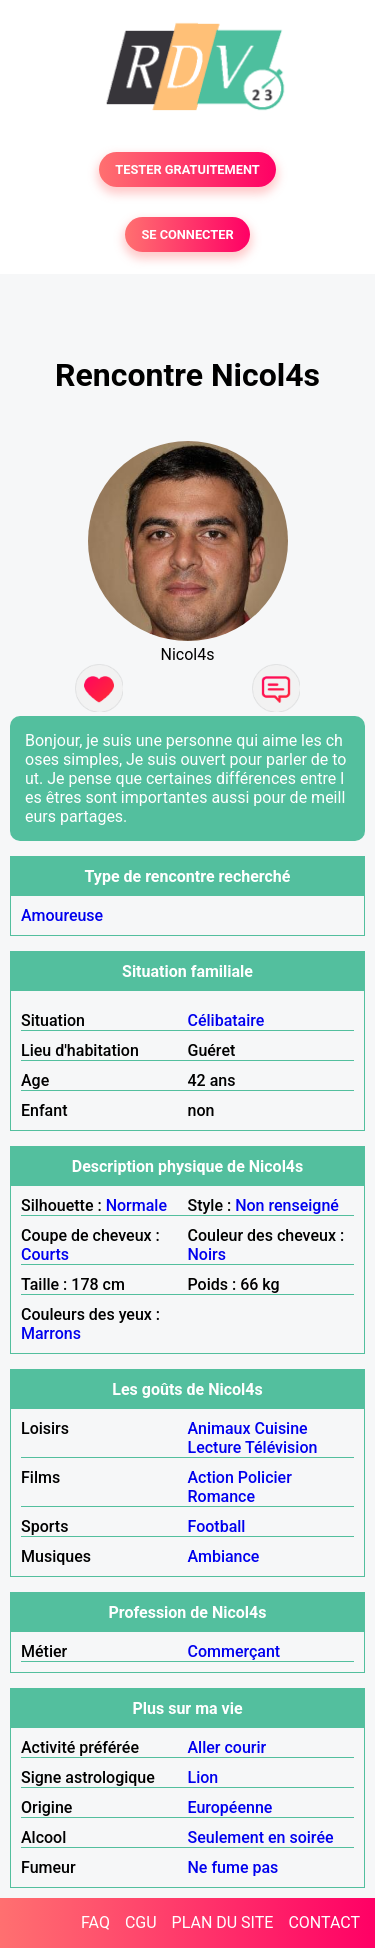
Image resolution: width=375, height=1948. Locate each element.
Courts (45, 1254)
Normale (136, 1205)
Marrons (51, 1333)
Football (217, 1526)
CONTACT (324, 1922)
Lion (203, 1777)
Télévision (281, 1447)
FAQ (95, 1922)
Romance (222, 1496)
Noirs (207, 1254)
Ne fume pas (233, 1867)
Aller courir (227, 1747)
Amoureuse (62, 915)
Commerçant (234, 1651)
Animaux (219, 1428)
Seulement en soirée (261, 1837)
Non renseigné (287, 1205)
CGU (141, 1922)
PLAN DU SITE (223, 1922)
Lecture (215, 1447)
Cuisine (280, 1428)
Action (211, 1477)
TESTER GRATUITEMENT (187, 169)
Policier (265, 1477)
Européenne (230, 1807)
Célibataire (226, 1020)
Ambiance (224, 1556)
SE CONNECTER (187, 234)
